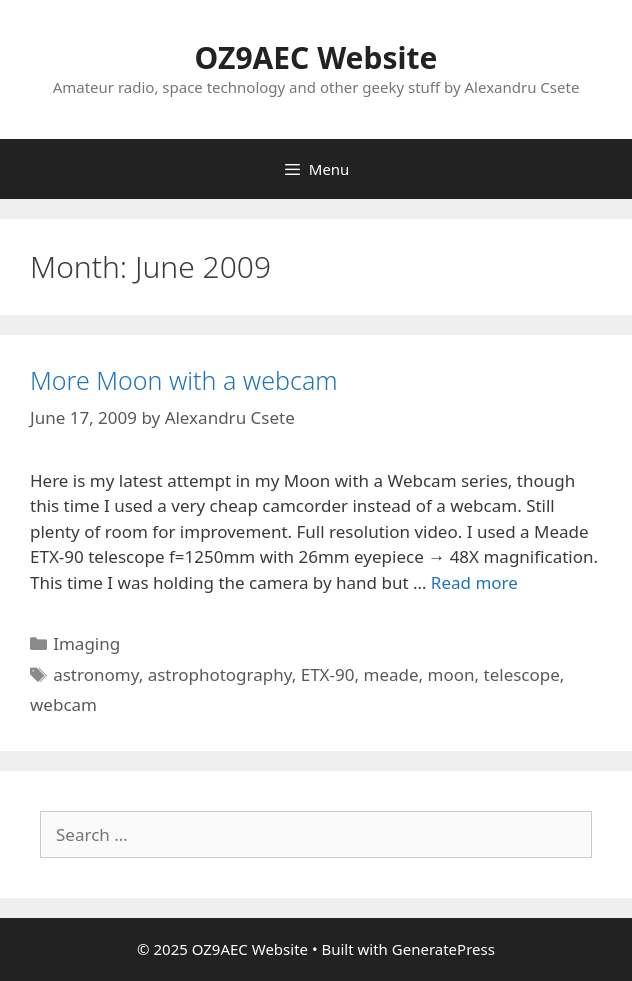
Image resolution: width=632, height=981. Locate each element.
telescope (522, 674)
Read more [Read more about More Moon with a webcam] (474, 582)
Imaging (86, 643)
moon (451, 674)
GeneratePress (443, 949)
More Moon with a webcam (184, 380)
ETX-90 (328, 674)
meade (390, 674)
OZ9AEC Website (316, 57)
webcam (63, 704)
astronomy (95, 674)
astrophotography (220, 674)
